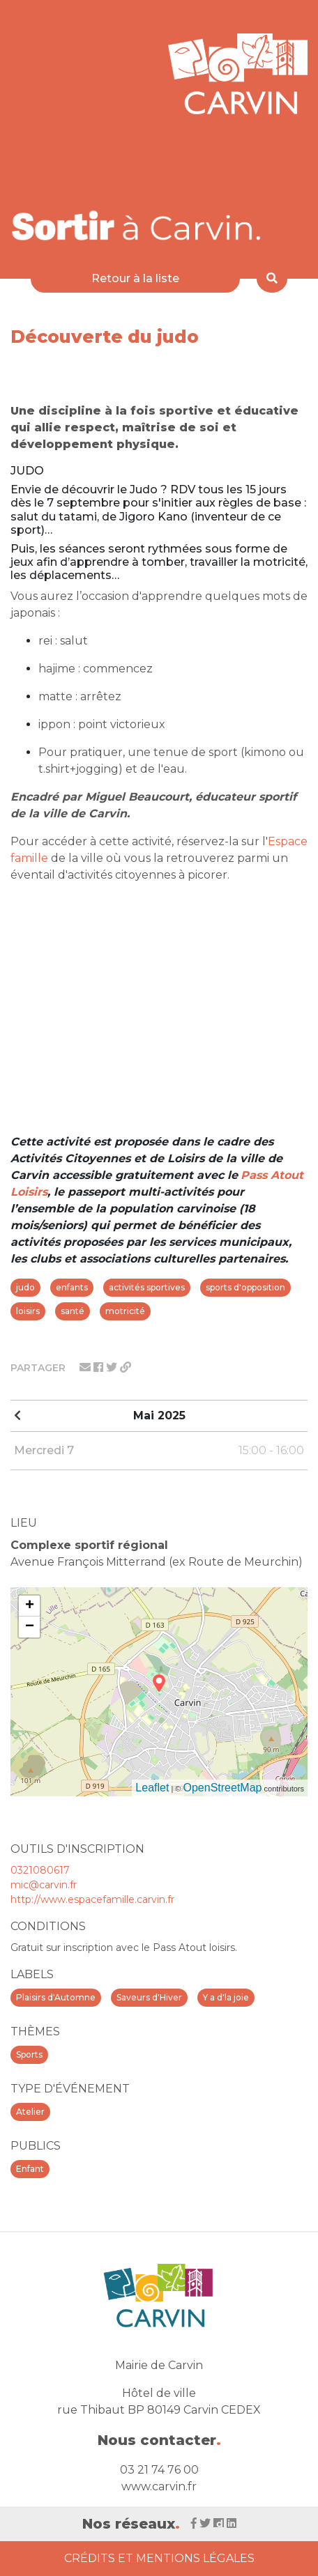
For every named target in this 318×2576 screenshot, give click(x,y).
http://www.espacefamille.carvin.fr (92, 1899)
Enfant (30, 2169)
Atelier (30, 2111)
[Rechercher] (272, 279)
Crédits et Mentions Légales (159, 2558)
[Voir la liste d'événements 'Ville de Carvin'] (137, 225)
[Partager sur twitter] (113, 1367)
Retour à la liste (135, 278)
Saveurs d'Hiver (149, 1997)
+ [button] (29, 1606)
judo (25, 1287)
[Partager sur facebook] (99, 1367)
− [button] (29, 1627)
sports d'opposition (245, 1287)
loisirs (28, 1311)
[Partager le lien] (125, 1367)
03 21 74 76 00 (159, 2469)
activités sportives (147, 1287)
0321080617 (40, 1870)
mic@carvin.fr (43, 1885)
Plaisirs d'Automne (56, 1997)
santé (72, 1311)
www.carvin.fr (159, 2486)
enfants (72, 1287)
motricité (125, 1311)
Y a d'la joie (226, 1997)
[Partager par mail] (86, 1367)
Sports (29, 2054)
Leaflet (152, 1788)
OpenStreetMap (222, 1788)
